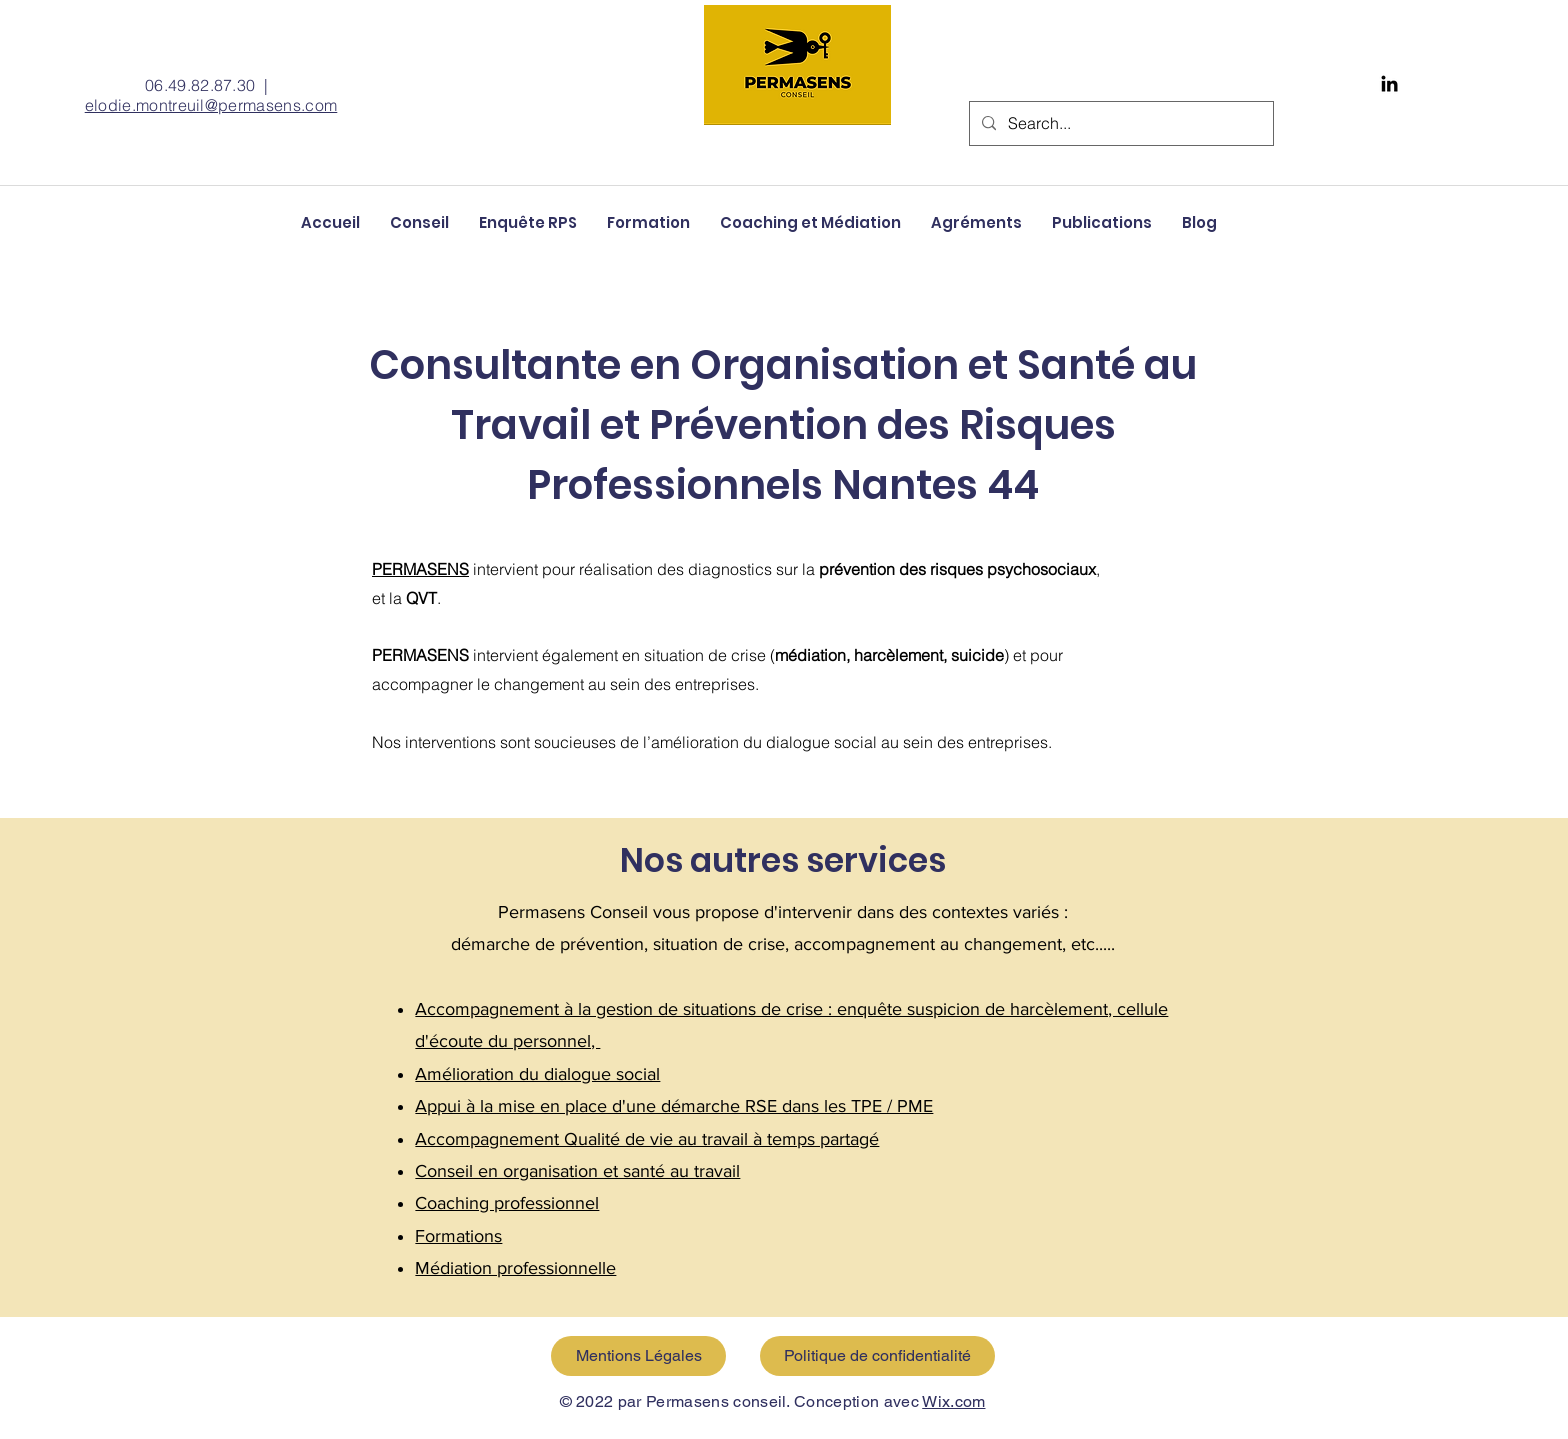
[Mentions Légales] (638, 1356)
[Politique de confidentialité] (877, 1356)
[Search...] (1119, 123)
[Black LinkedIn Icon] (1389, 83)
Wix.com (953, 1401)
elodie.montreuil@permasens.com (211, 105)
